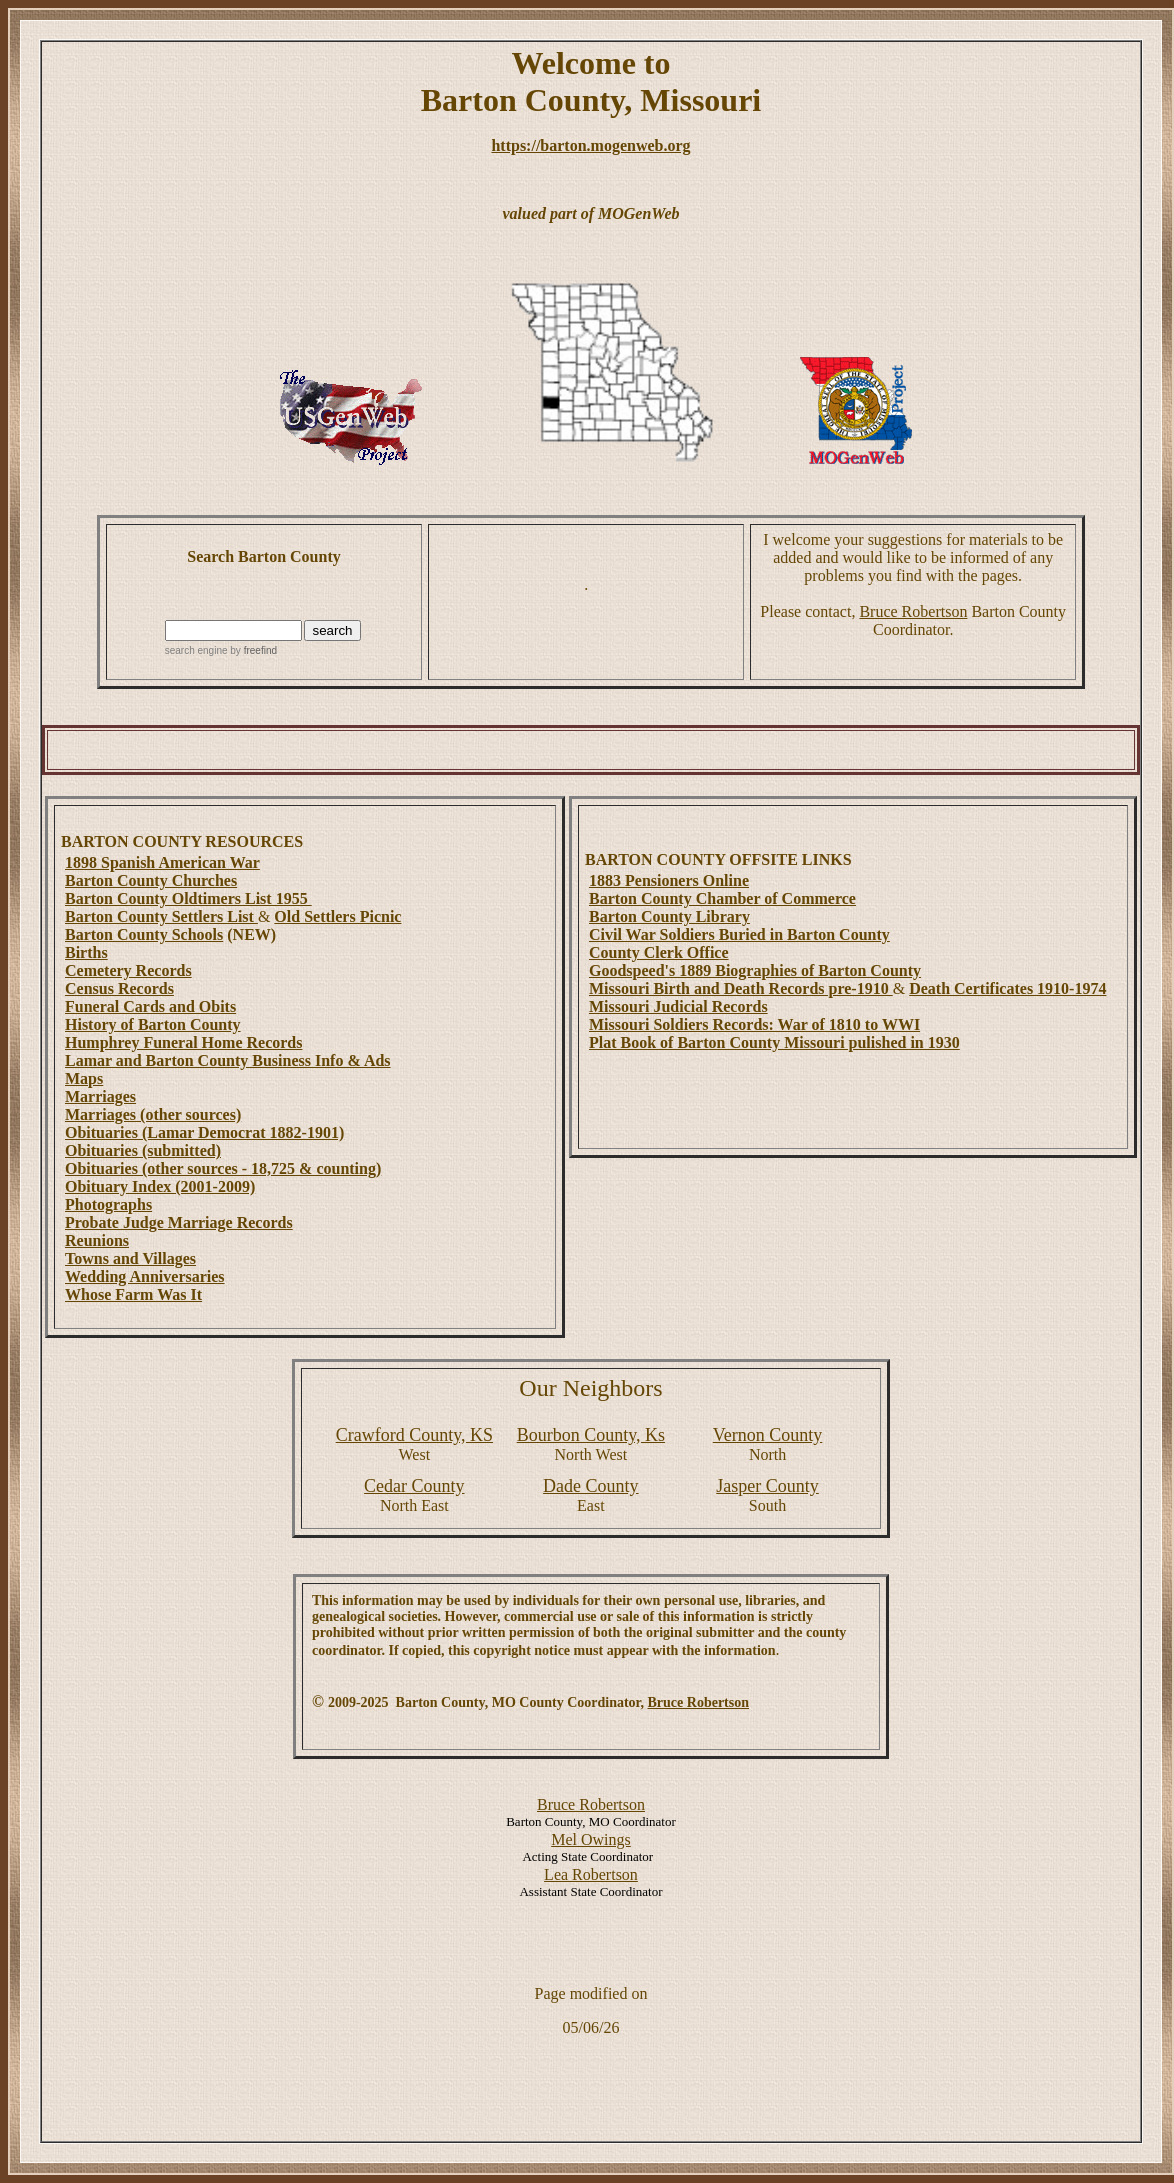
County (768, 1435)
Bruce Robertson (913, 611)
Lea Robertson (591, 1874)
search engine (196, 650)
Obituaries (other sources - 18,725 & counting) (223, 1168)
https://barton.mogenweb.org (590, 145)
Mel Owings (591, 1839)
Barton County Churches (151, 880)
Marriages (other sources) (153, 1114)
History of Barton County (153, 1024)
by (252, 650)
